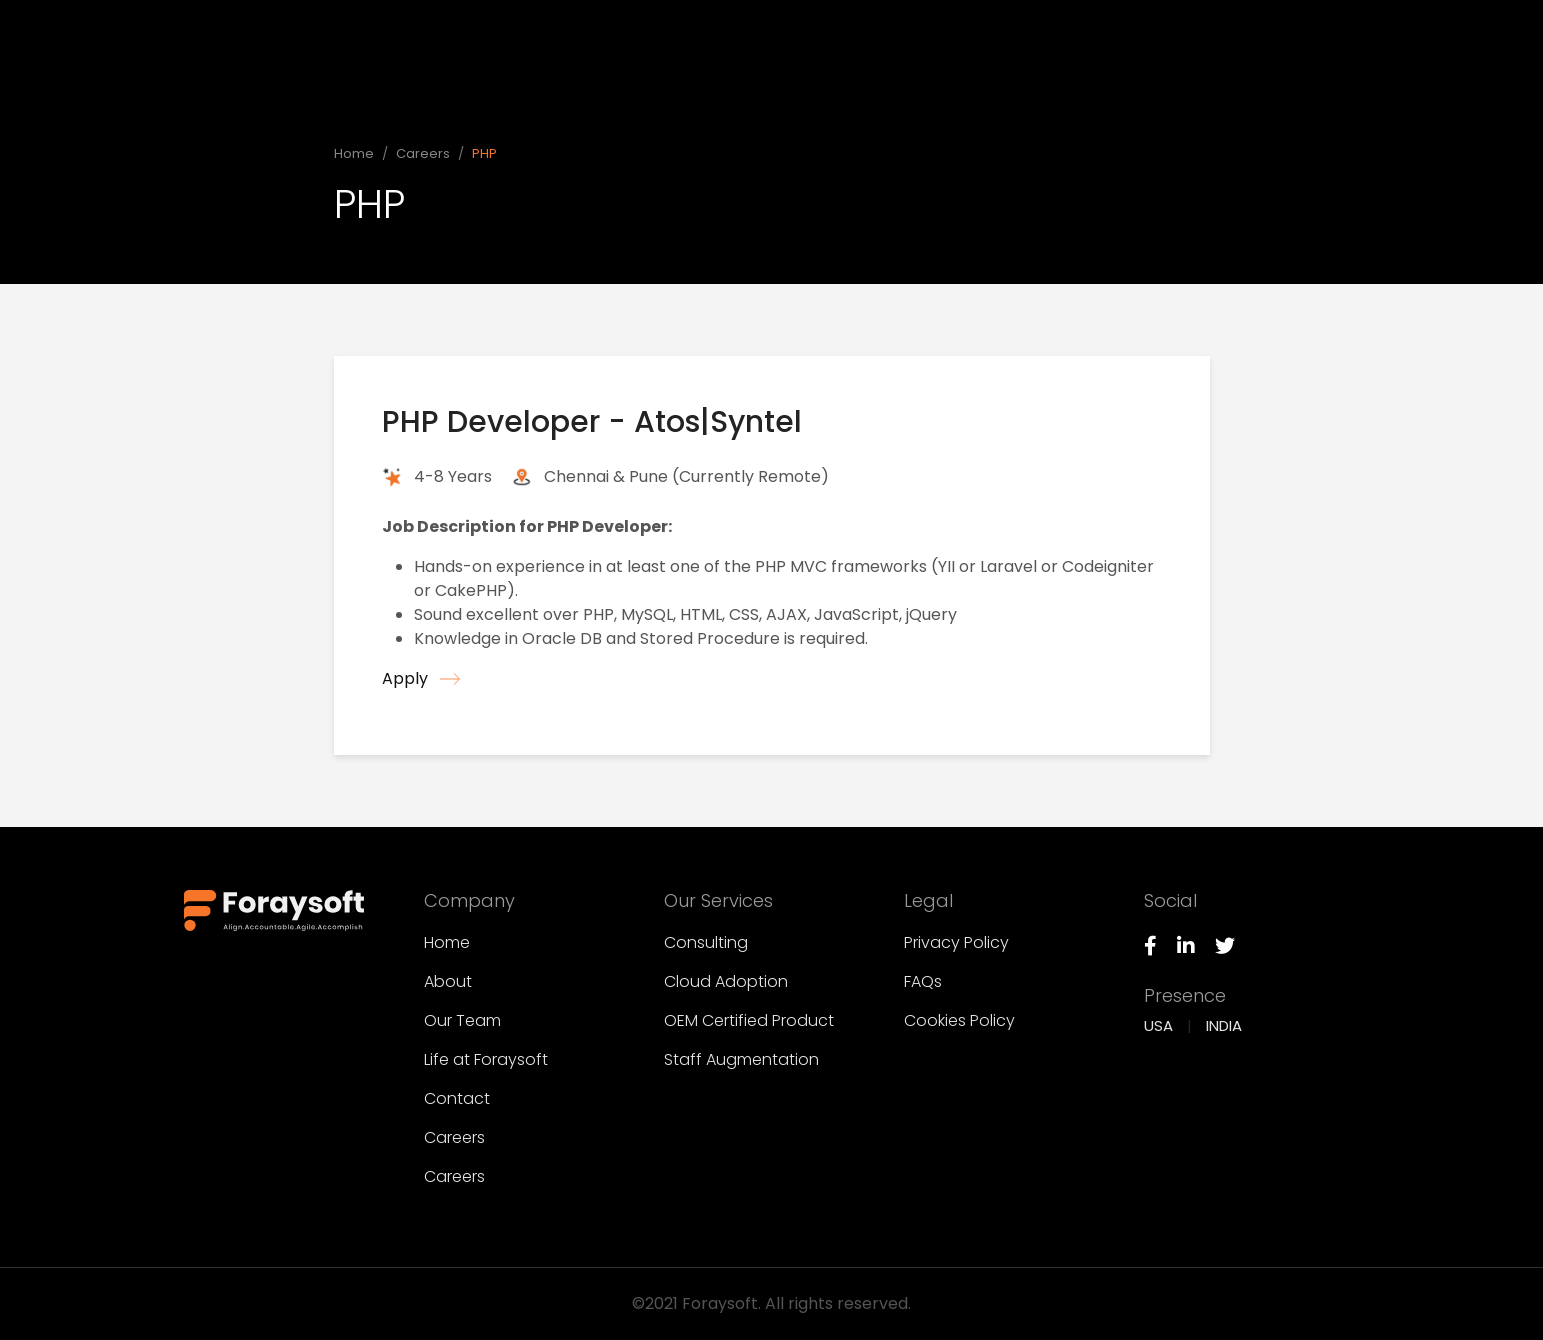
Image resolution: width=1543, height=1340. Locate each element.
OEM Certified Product (749, 1020)
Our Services (1090, 19)
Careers (423, 153)
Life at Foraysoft (486, 1059)
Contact (457, 1098)
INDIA (1224, 1025)
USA (1158, 1025)
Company (966, 24)
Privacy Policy (956, 942)
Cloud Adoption (726, 981)
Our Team (462, 1020)
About (448, 981)
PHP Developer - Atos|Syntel (592, 422)
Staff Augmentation (741, 1059)
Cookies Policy (959, 1020)
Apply (421, 678)
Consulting (706, 942)
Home (867, 29)
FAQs (923, 981)
